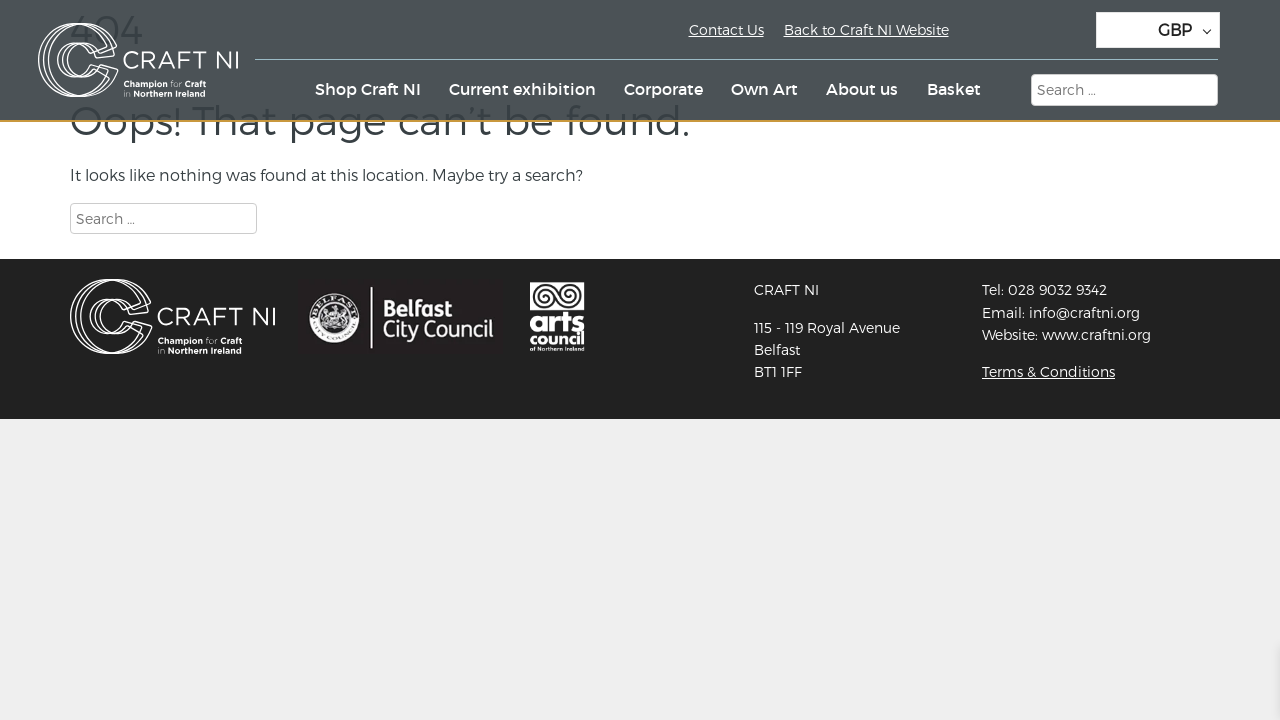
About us (862, 89)
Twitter (981, 33)
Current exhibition (522, 89)
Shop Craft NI (368, 89)
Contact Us (726, 29)
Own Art (764, 89)
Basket (954, 89)
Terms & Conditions (1048, 371)
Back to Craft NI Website (866, 29)
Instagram (1025, 33)
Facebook (1069, 33)
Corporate (663, 89)
